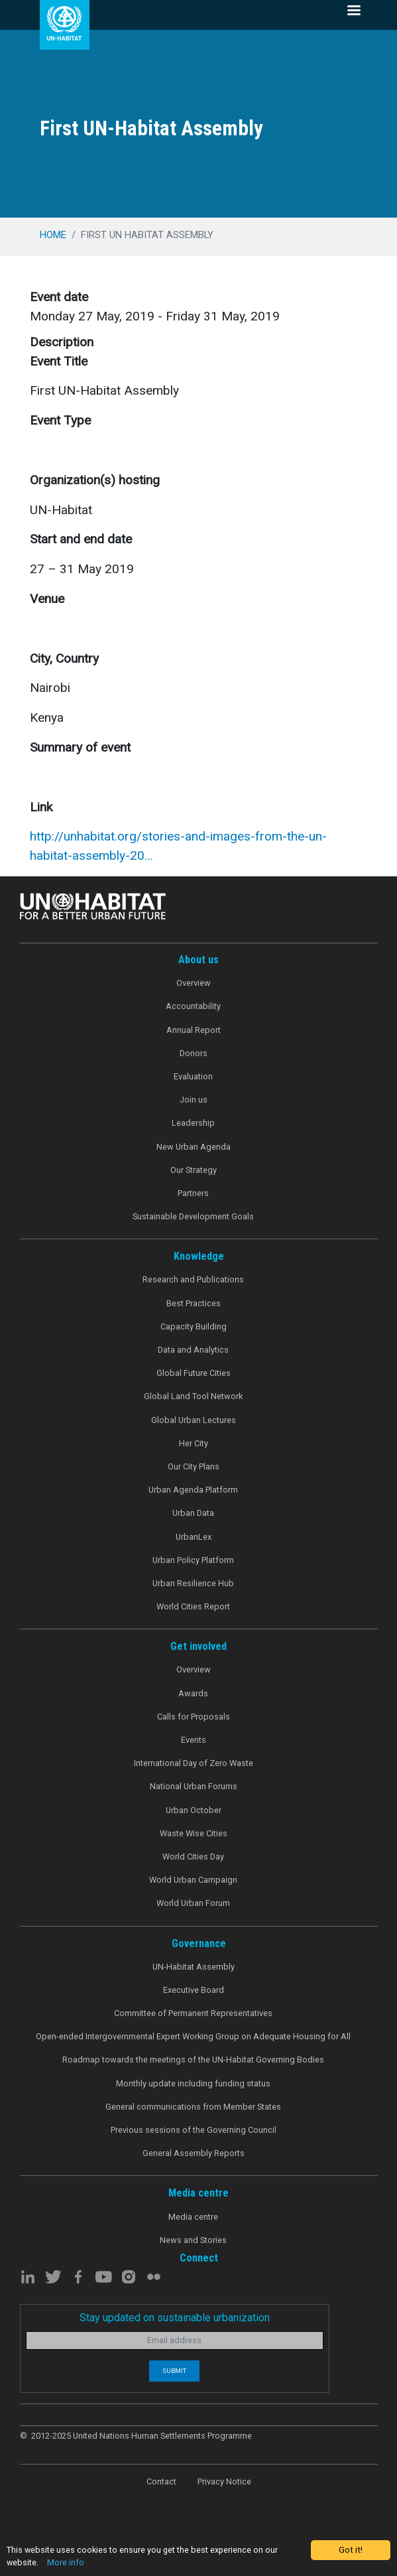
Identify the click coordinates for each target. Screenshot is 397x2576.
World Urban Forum (193, 1903)
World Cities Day (193, 1857)
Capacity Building (193, 1326)
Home (53, 235)
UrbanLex (193, 1537)
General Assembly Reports (193, 2153)
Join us (193, 1100)
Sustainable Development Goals (193, 1216)
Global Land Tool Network (193, 1396)
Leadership (193, 1123)
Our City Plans (193, 1466)
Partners (193, 1193)
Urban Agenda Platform (193, 1490)
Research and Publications (193, 1279)
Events (193, 1740)
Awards (193, 1693)
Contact (161, 2481)
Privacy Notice (224, 2481)
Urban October (193, 1810)
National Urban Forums (193, 1786)
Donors (193, 1053)
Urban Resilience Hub (193, 1583)
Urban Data (193, 1513)
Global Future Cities (193, 1373)
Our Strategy (193, 1170)
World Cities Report (193, 1606)
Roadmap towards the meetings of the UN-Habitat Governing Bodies (193, 2060)
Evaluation (193, 1076)
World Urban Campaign (193, 1880)
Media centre (193, 2217)
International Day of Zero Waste (193, 1763)
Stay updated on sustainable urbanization (175, 2317)
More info (67, 2562)
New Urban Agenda (193, 1147)
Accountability (193, 1006)
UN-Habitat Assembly (193, 1967)
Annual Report (193, 1030)
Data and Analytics (193, 1350)
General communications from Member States (193, 2107)
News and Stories (193, 2240)
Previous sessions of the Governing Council (193, 2130)
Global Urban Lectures (193, 1420)
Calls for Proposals (193, 1717)
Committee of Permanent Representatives (193, 2013)
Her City (193, 1443)
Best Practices (193, 1303)
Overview (193, 983)
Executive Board (193, 1990)
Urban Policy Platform (193, 1560)
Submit (174, 2370)
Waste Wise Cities (193, 1833)
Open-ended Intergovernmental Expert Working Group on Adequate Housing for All (193, 2036)
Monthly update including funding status (193, 2083)
